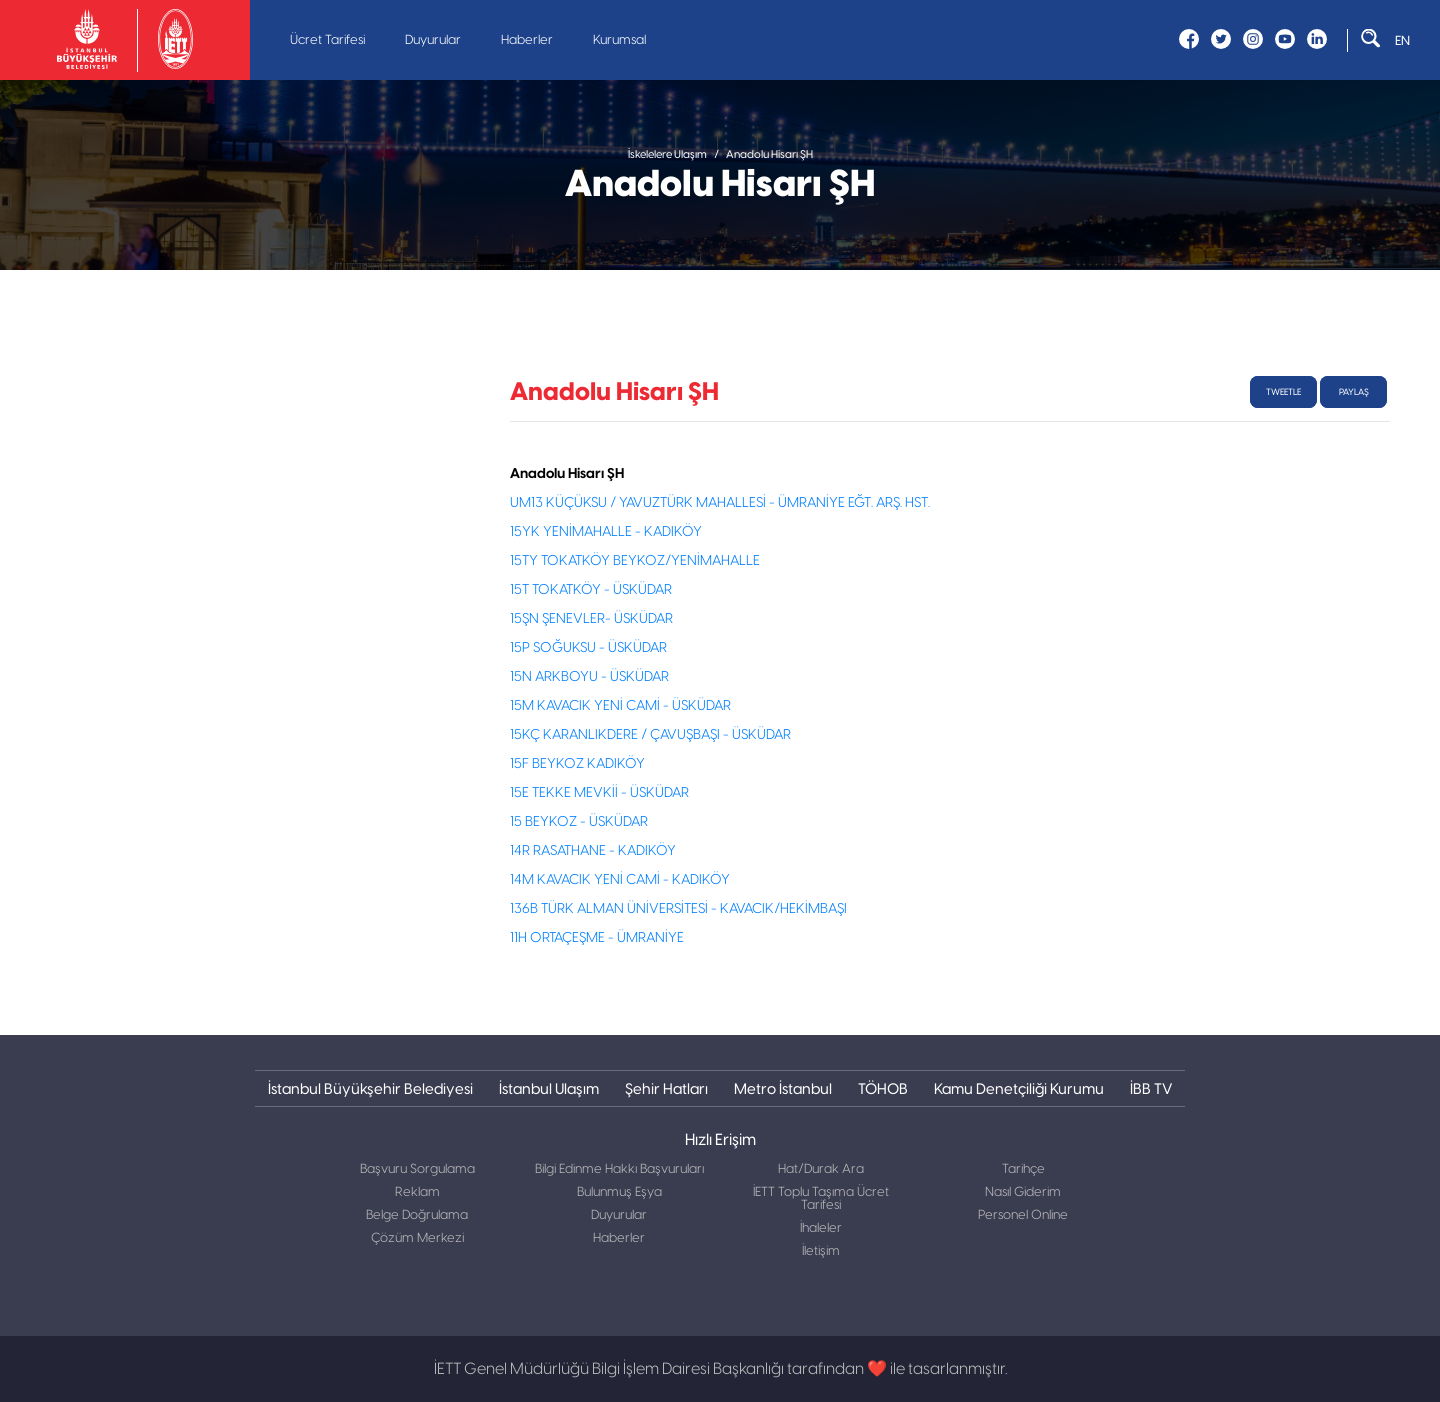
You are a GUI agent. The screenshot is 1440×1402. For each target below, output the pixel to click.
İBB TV (1151, 1088)
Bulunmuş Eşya (619, 1192)
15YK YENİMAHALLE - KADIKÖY (606, 532)
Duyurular (433, 40)
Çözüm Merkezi (417, 1238)
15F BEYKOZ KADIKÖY (577, 764)
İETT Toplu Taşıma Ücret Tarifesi (821, 1199)
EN (1402, 40)
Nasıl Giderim (1023, 1192)
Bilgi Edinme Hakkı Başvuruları (619, 1169)
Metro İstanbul (783, 1088)
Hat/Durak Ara (821, 1169)
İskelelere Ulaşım (667, 154)
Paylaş (1354, 392)
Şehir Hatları (666, 1088)
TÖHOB (883, 1088)
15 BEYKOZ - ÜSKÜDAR (579, 822)
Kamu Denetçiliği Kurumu (1019, 1088)
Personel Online (1023, 1215)
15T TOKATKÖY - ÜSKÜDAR (591, 590)
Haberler (527, 40)
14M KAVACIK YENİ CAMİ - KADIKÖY (620, 880)
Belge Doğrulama (417, 1215)
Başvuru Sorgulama (417, 1169)
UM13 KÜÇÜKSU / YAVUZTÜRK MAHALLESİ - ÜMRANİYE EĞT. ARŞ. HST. (720, 503)
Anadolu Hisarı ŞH (769, 154)
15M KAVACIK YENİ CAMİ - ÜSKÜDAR (620, 706)
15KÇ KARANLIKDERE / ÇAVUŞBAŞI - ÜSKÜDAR (650, 735)
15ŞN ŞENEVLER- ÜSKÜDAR (591, 619)
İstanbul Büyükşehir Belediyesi (370, 1088)
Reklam (417, 1192)
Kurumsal (619, 40)
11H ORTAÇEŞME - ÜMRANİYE (597, 938)
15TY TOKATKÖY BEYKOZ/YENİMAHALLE (635, 561)
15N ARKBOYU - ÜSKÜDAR (589, 677)
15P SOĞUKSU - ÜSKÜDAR (588, 648)
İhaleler (821, 1228)
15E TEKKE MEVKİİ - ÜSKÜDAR (599, 793)
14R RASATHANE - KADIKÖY (593, 851)
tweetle (1283, 392)
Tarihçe (1023, 1169)
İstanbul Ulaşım (549, 1088)
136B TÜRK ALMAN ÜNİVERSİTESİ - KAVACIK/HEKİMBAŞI (678, 909)
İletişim (821, 1251)
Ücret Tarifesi (327, 40)
